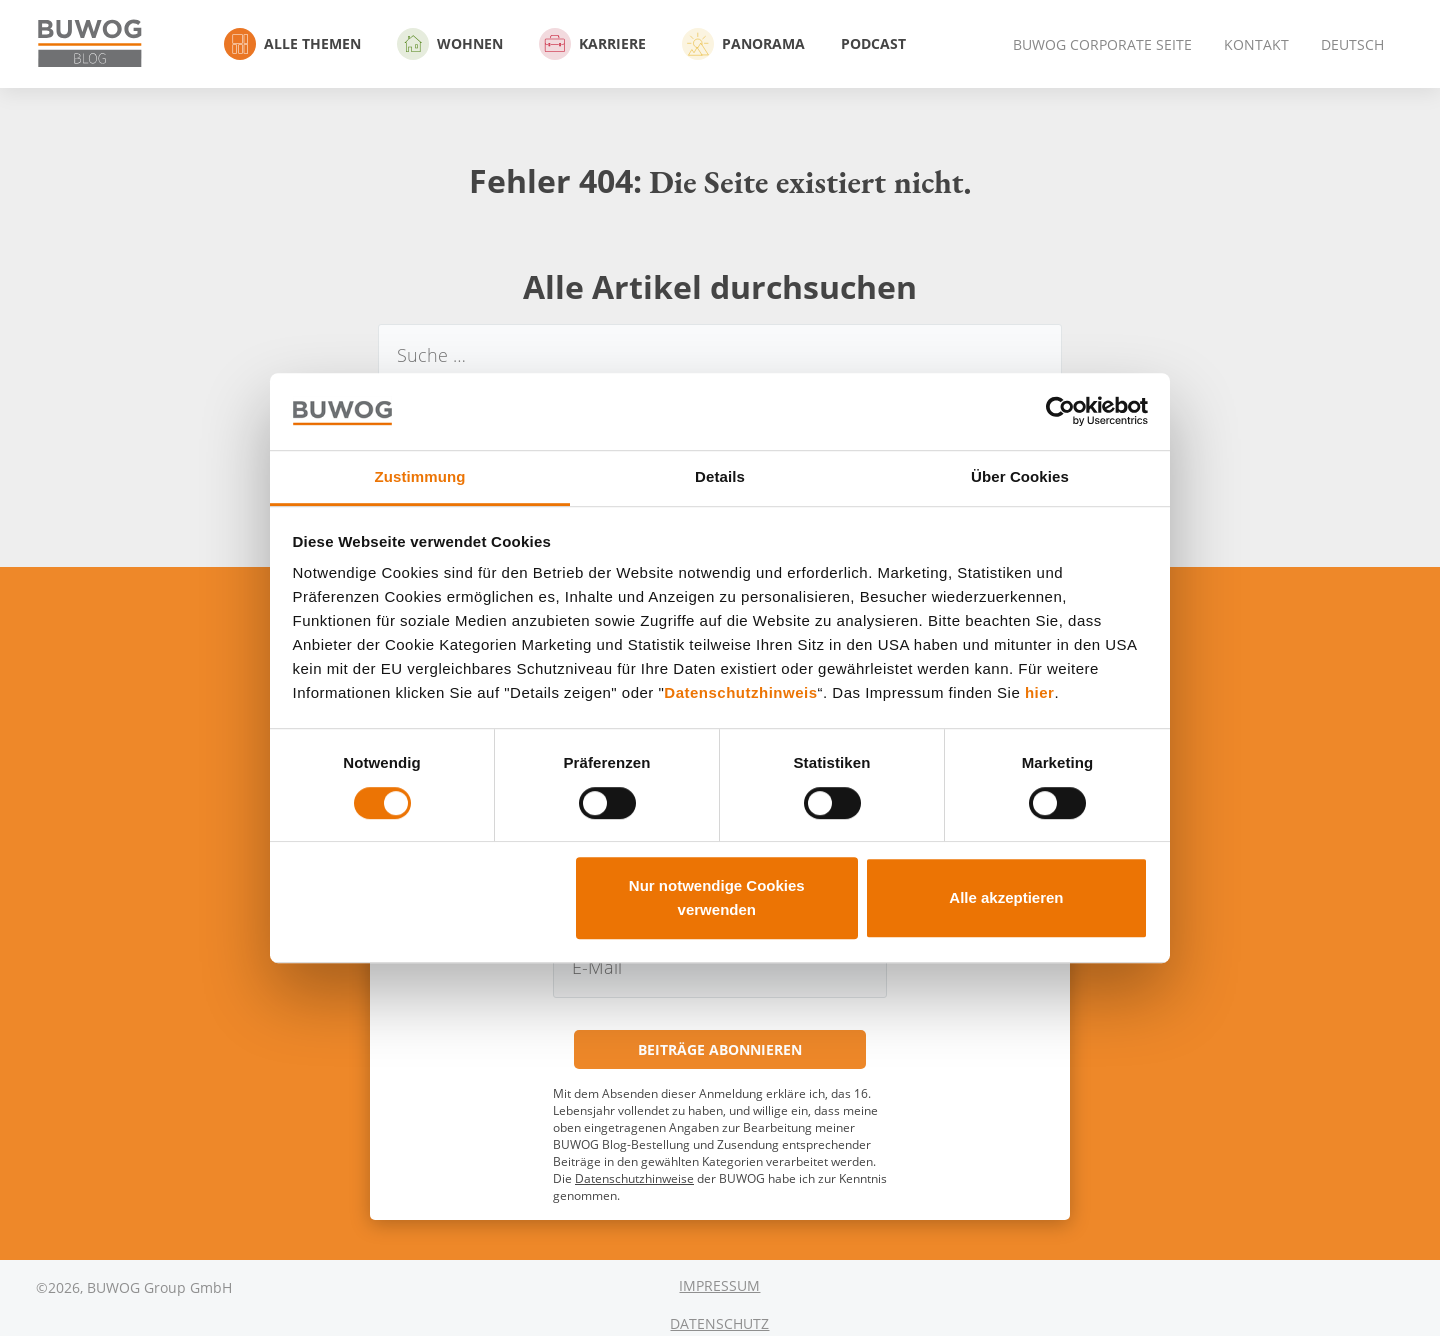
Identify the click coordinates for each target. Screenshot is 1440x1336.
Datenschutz (719, 1323)
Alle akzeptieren (1006, 897)
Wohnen (450, 44)
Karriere (592, 44)
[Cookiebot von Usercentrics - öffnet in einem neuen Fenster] (1060, 412)
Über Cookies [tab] (1020, 476)
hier (1040, 693)
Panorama (743, 44)
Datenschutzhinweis (740, 693)
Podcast (873, 43)
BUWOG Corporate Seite (1102, 44)
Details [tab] (720, 476)
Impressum (719, 1285)
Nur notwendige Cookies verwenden (717, 897)
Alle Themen (292, 44)
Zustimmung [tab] (420, 476)
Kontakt (1256, 44)
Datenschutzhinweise (634, 1178)
